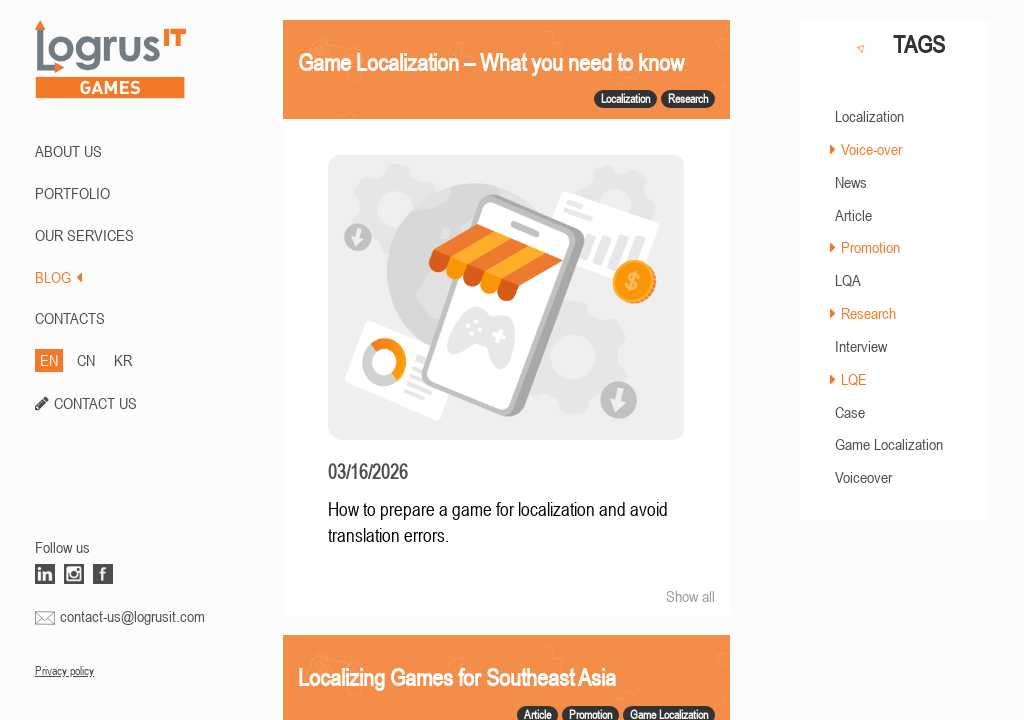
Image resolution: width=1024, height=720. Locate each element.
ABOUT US (68, 151)
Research (868, 313)
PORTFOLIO (72, 193)
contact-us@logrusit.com (132, 616)
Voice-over (871, 149)
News (851, 182)
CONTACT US (95, 403)
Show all (690, 596)
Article (853, 215)
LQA (848, 280)
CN (86, 360)
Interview (861, 346)
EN (49, 360)
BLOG (58, 277)
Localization (869, 116)
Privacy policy (64, 671)
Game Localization (889, 444)
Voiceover (863, 477)
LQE (854, 379)
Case (850, 412)
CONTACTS (70, 318)
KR (123, 360)
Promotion (870, 247)
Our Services (84, 235)
